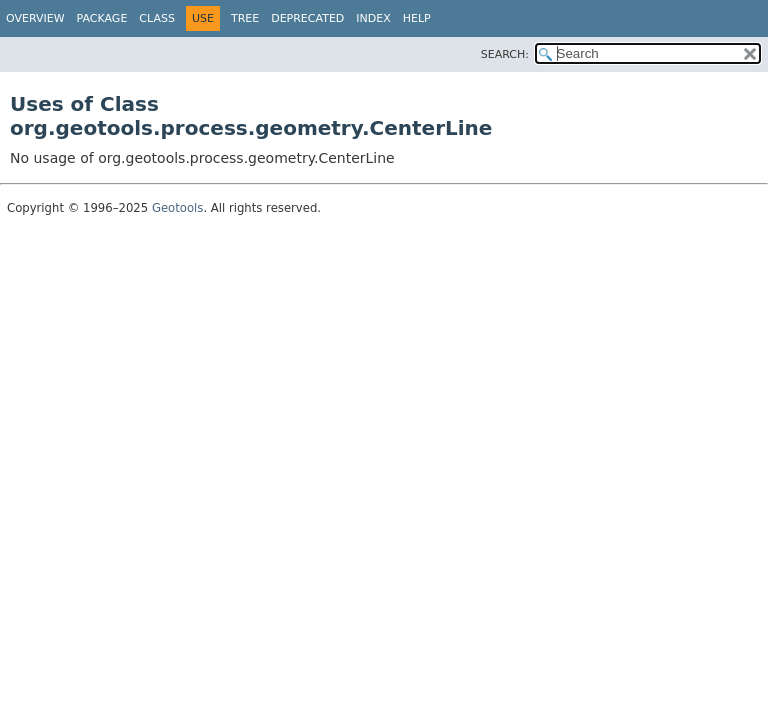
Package (102, 18)
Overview (35, 18)
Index (373, 18)
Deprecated (307, 18)
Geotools (177, 208)
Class (157, 18)
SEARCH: (505, 54)
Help (417, 18)
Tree (245, 18)
